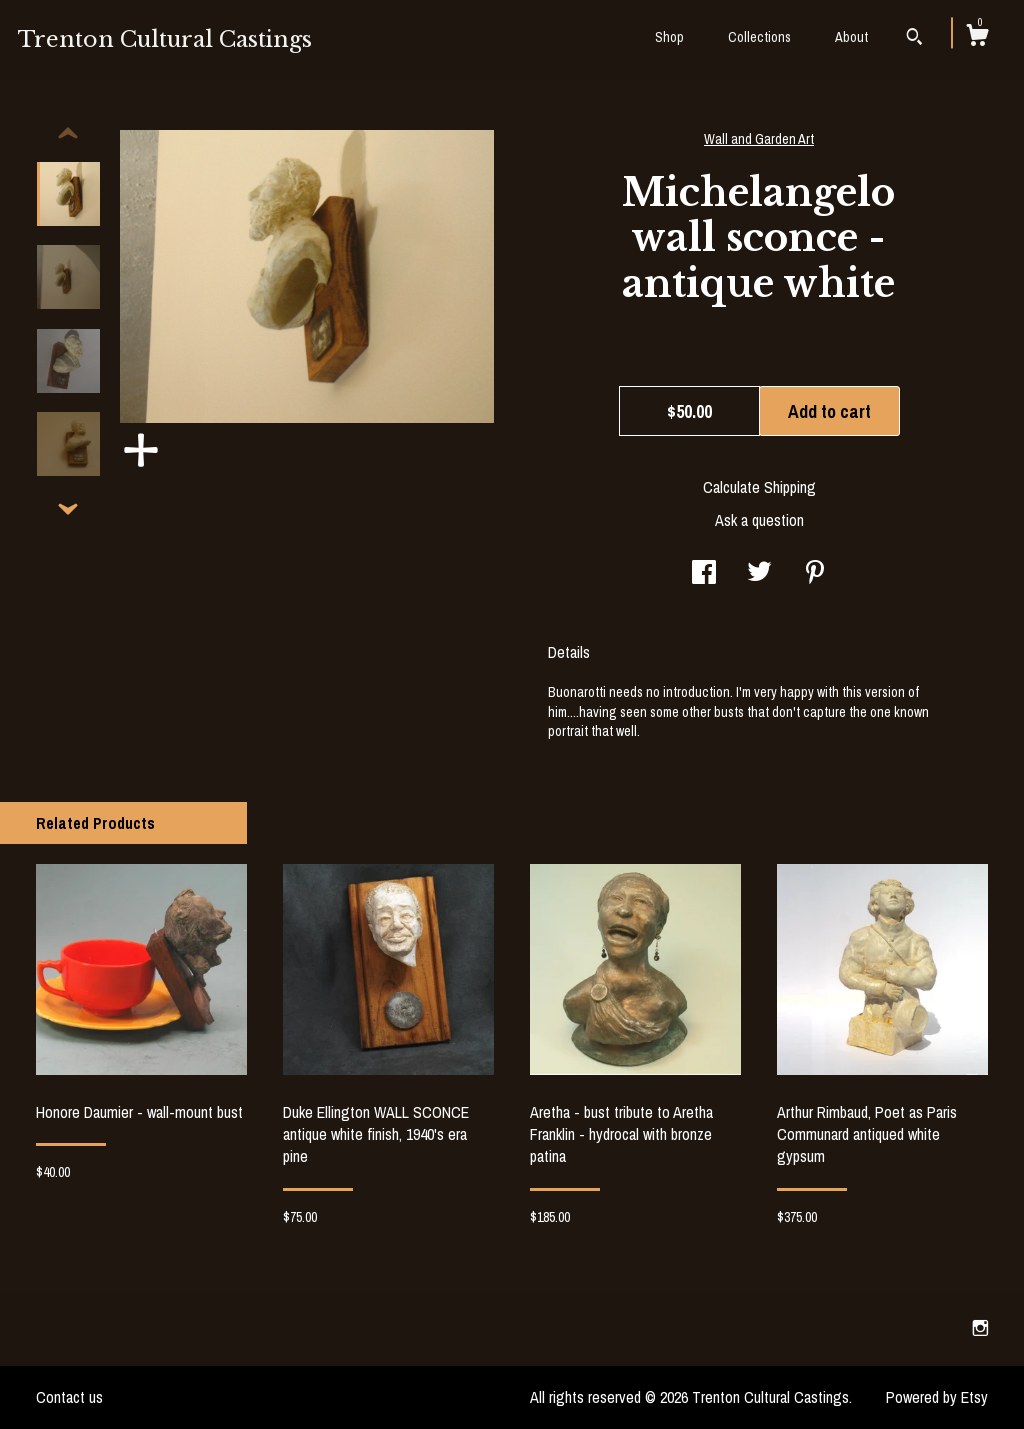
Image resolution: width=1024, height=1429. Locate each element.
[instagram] (980, 1328)
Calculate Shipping (759, 487)
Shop (669, 37)
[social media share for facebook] (704, 574)
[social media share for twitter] (759, 574)
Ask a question (759, 520)
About (851, 37)
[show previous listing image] (68, 134)
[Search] (914, 39)
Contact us (69, 1397)
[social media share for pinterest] (815, 574)
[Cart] (977, 38)
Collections (759, 37)
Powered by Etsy (937, 1397)
